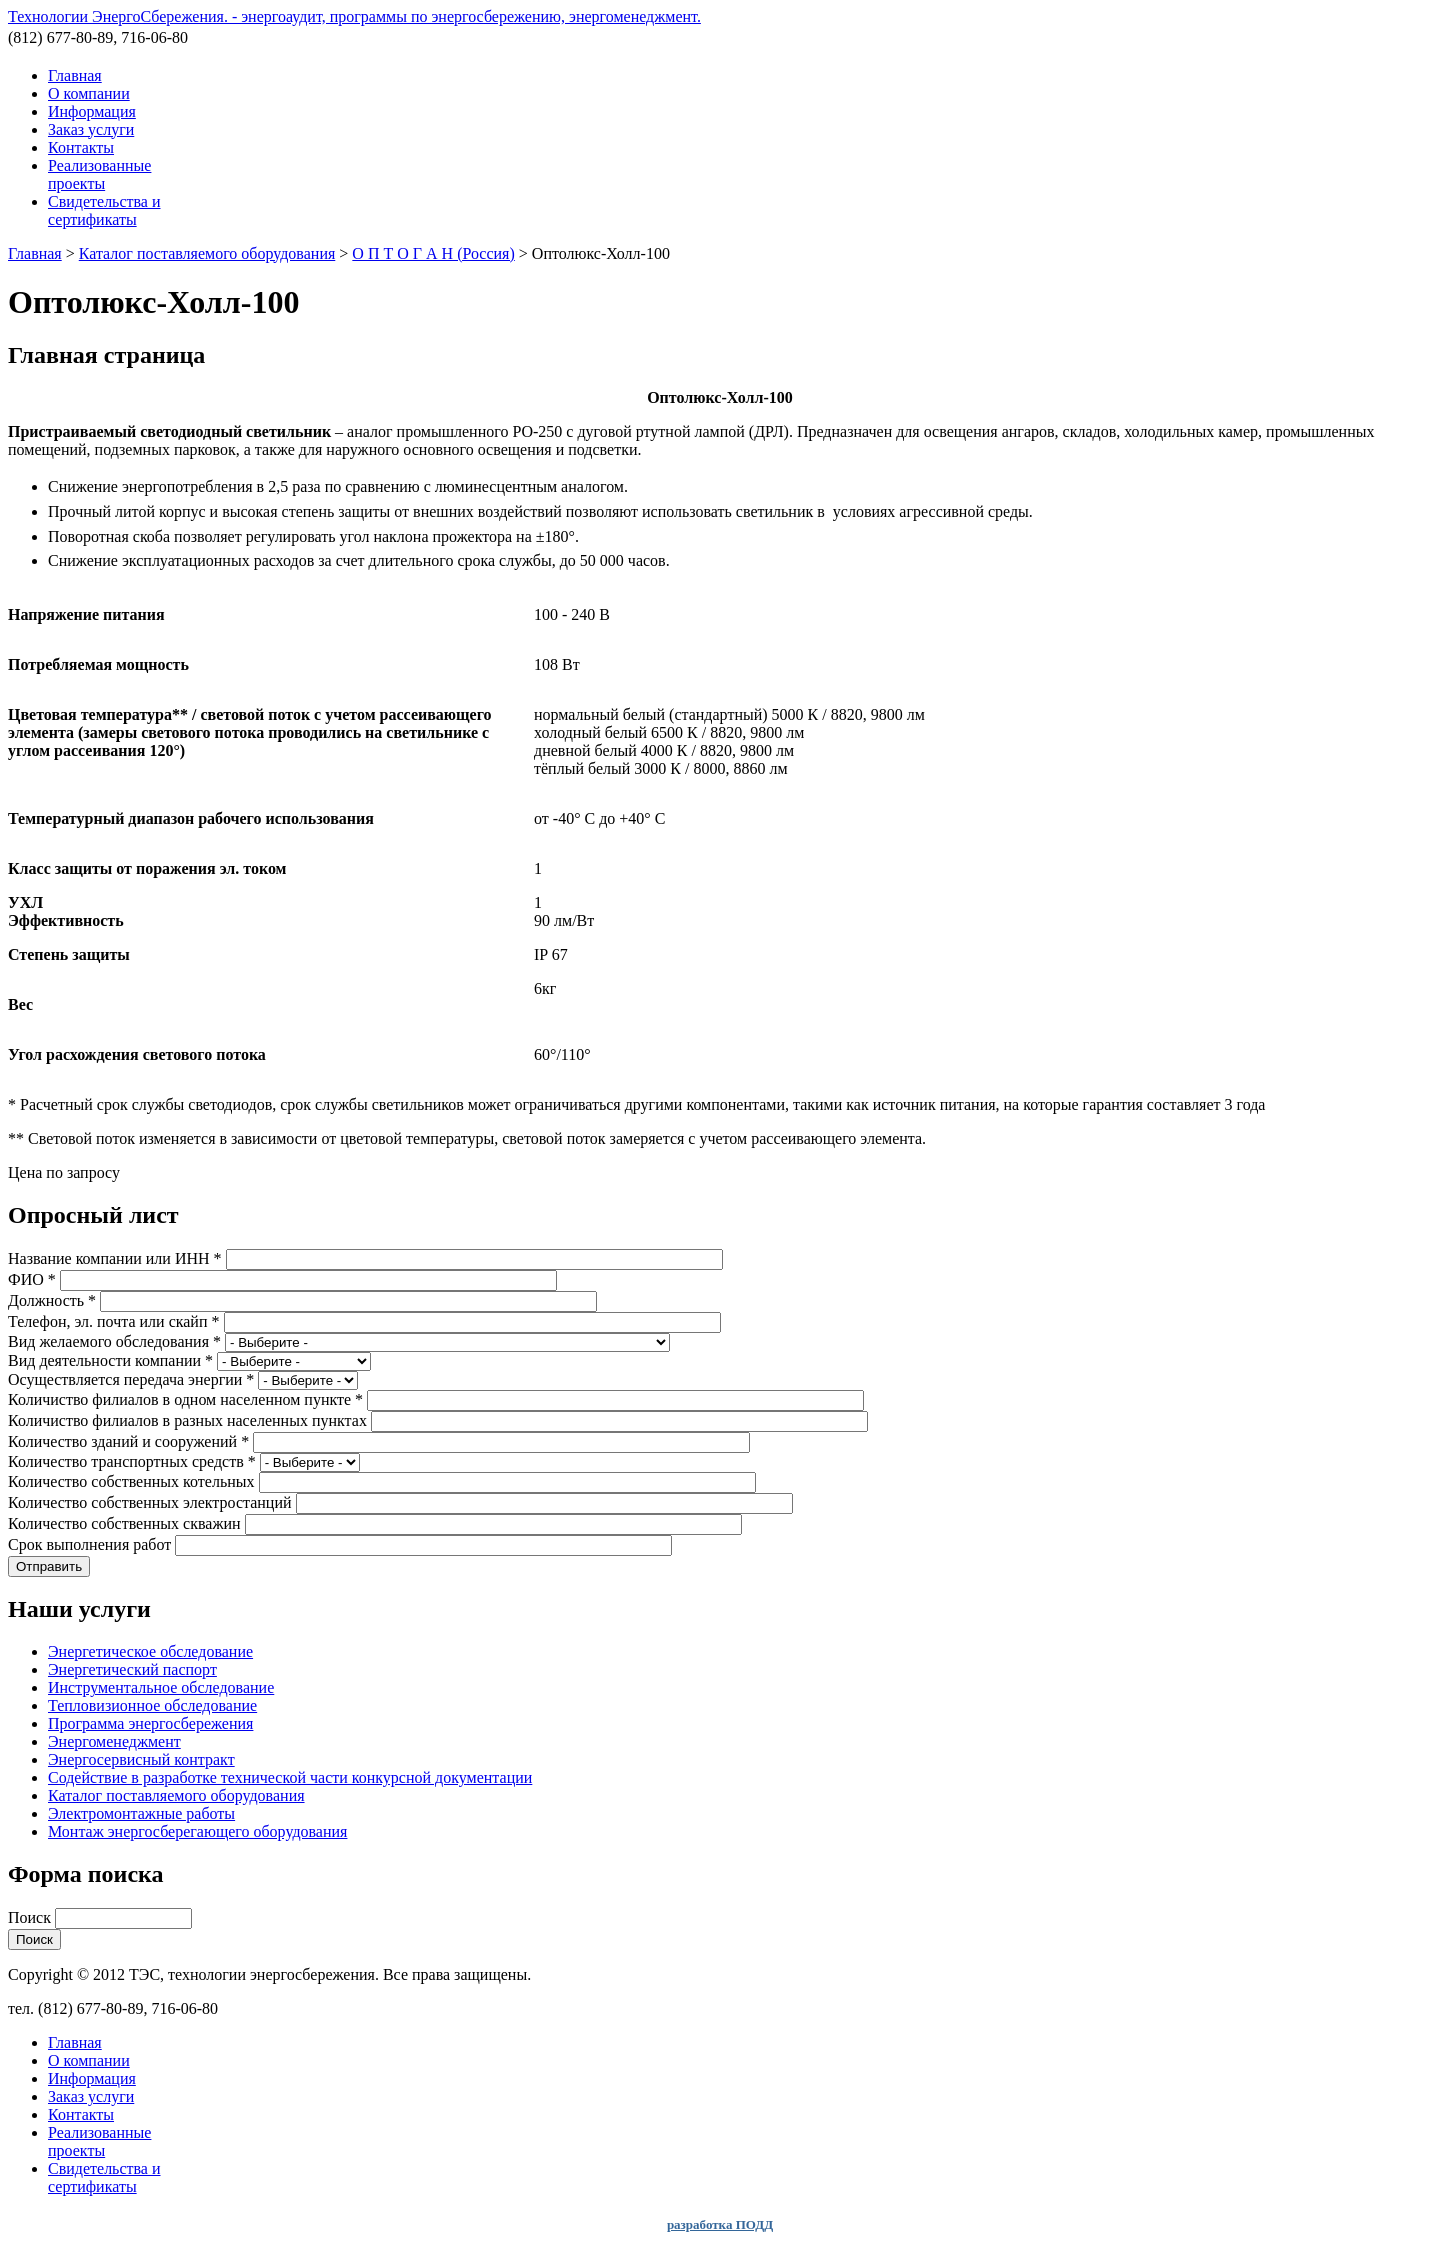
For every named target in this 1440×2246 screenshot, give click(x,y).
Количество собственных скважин (126, 1523)
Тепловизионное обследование (152, 1705)
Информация (92, 111)
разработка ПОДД (720, 2224)
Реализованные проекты (99, 174)
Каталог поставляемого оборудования (207, 253)
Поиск (31, 1917)
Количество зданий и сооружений (128, 1441)
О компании (89, 93)
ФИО (32, 1279)
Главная (75, 75)
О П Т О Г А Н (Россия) (433, 253)
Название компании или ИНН (115, 1258)
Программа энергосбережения (150, 1723)
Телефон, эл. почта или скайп (114, 1321)
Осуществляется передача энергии (131, 1379)
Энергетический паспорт (132, 1669)
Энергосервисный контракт (141, 1759)
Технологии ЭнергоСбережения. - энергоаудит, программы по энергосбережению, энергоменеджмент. (354, 16)
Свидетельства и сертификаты (104, 210)
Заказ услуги (91, 129)
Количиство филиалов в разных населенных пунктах (189, 1420)
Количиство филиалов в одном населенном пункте (185, 1399)
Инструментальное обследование (161, 1687)
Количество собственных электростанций (152, 1502)
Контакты (81, 147)
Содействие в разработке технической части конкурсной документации (290, 1777)
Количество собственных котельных (133, 1481)
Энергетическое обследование (150, 1651)
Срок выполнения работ (91, 1544)
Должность (52, 1300)
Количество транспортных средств (132, 1461)
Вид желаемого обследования (114, 1341)
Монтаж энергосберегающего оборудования (197, 1831)
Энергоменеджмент (114, 1741)
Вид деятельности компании (110, 1360)
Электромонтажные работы (141, 1813)
